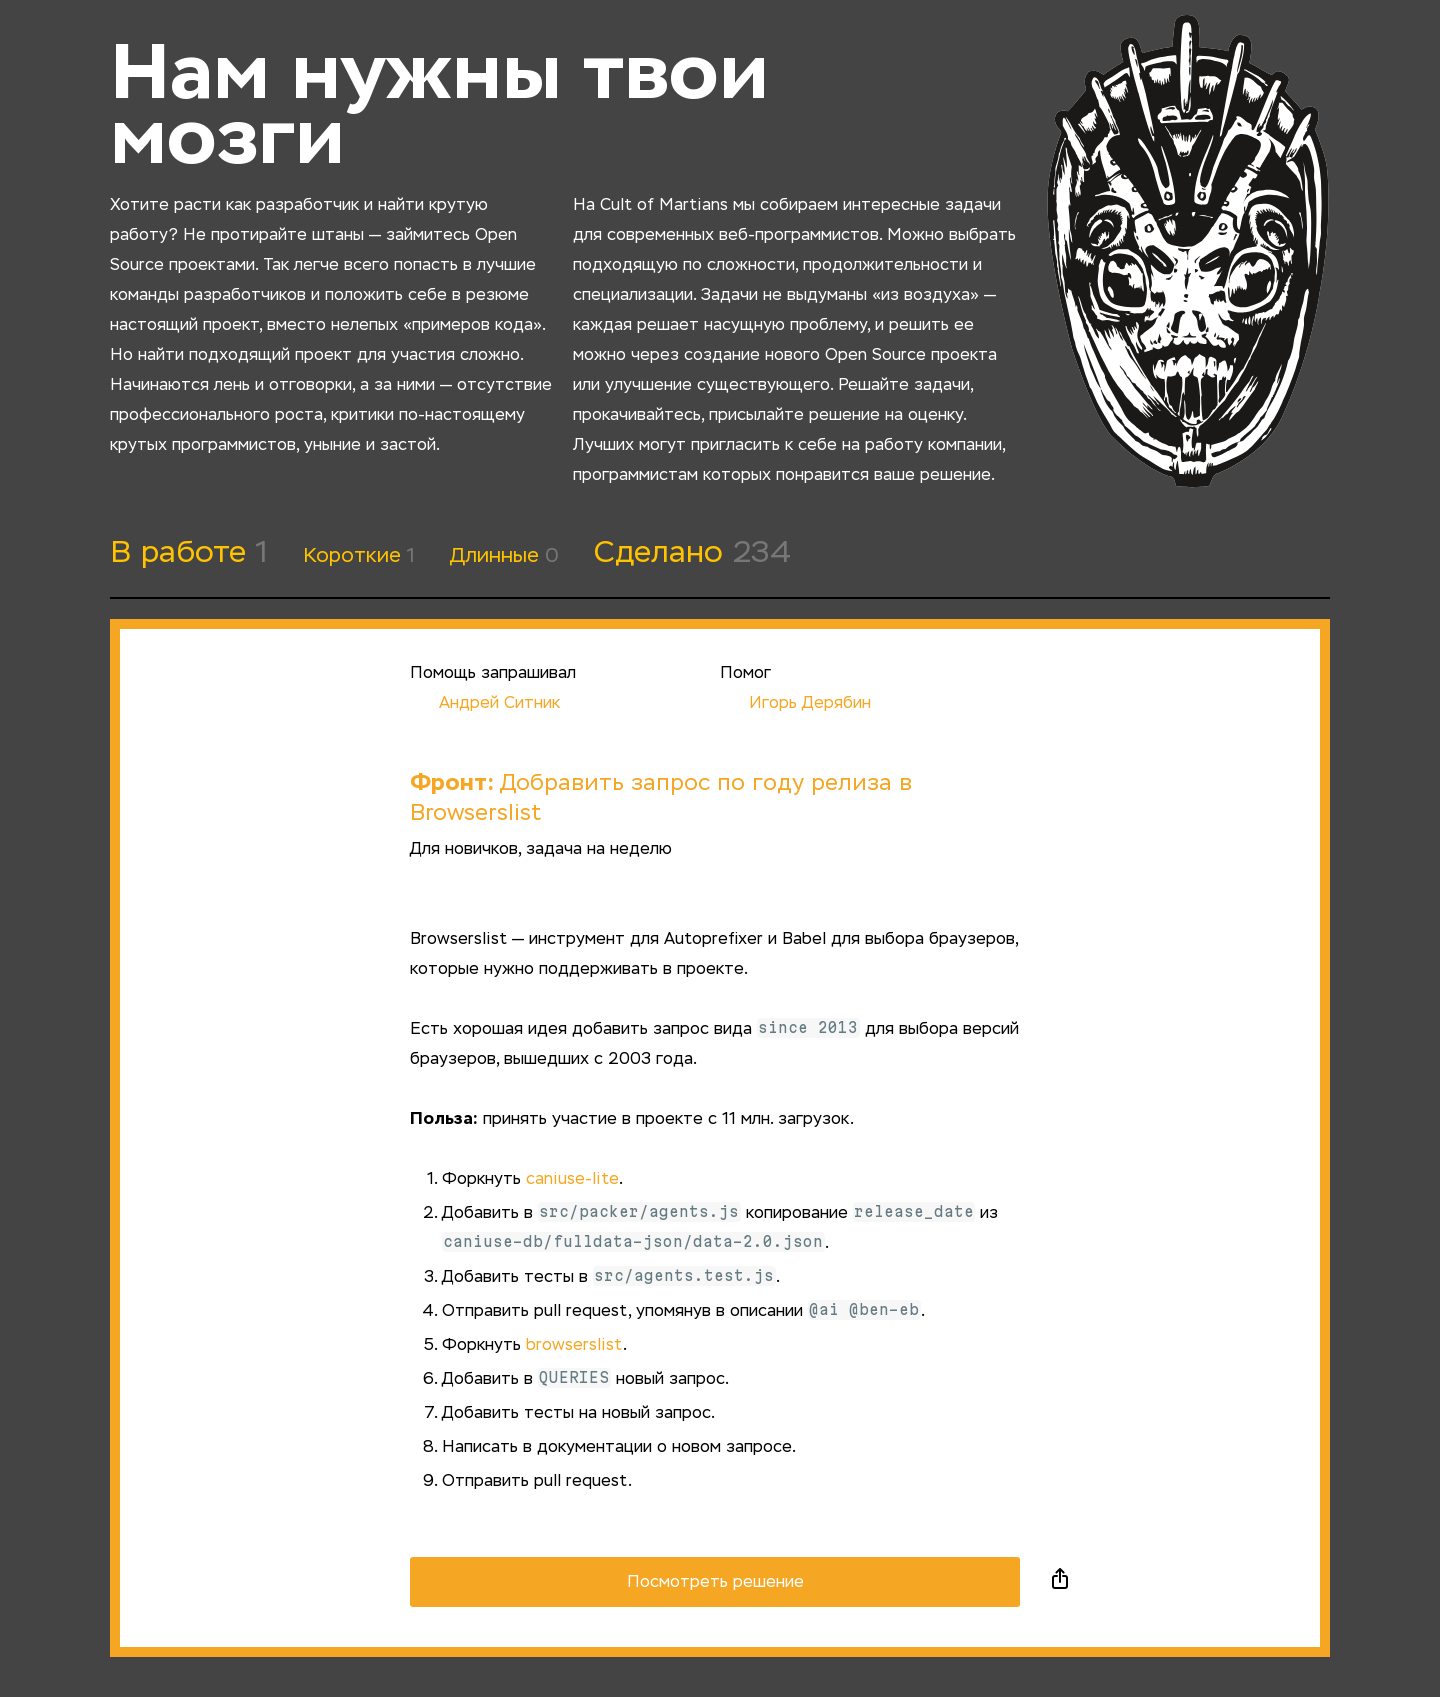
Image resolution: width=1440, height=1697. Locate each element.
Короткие (359, 556)
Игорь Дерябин (795, 704)
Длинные (504, 556)
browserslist (574, 1346)
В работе (189, 554)
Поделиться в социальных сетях (1060, 1582)
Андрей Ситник (485, 704)
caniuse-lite (572, 1180)
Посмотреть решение (715, 1583)
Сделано (692, 554)
